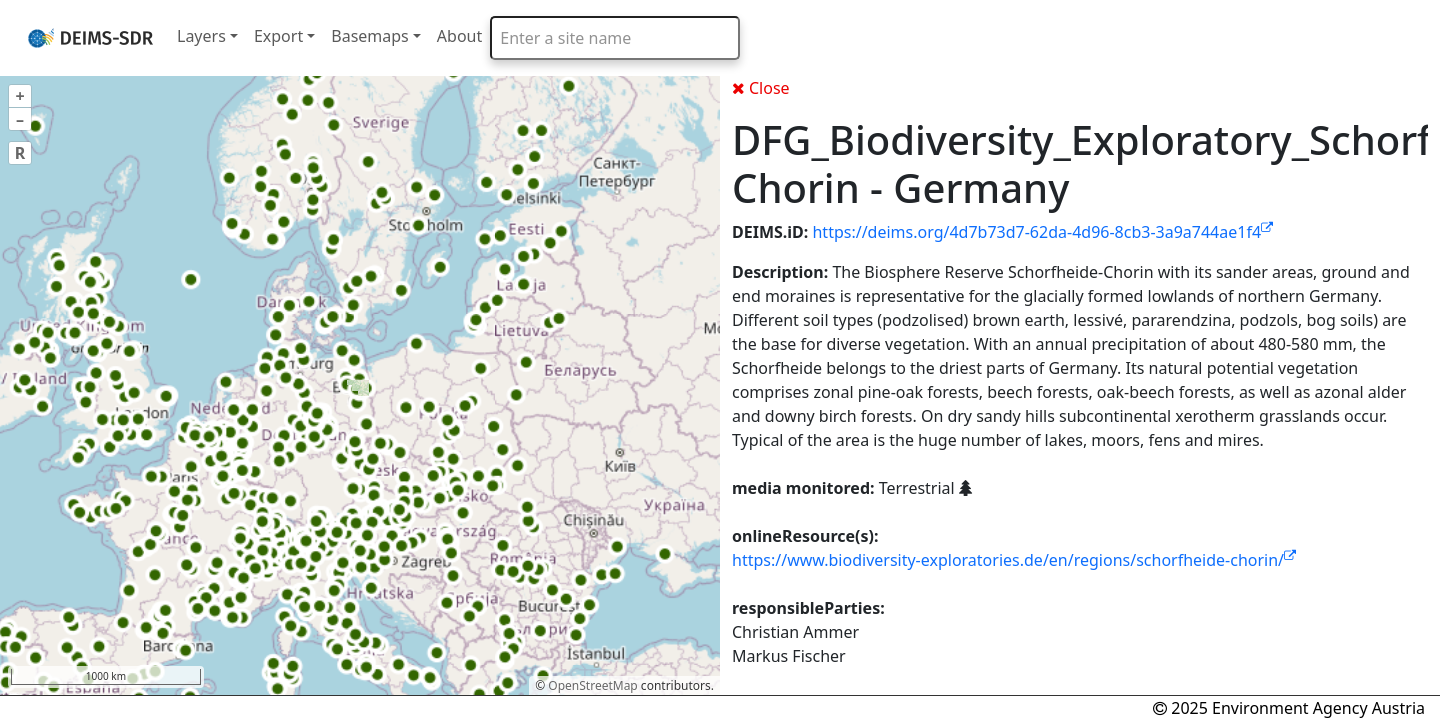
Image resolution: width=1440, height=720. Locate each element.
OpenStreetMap (592, 685)
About (459, 36)
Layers (201, 36)
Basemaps (370, 36)
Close (761, 88)
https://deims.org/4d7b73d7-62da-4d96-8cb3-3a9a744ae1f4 (1042, 232)
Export (278, 36)
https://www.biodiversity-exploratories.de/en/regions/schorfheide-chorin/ (1014, 560)
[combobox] (615, 38)
